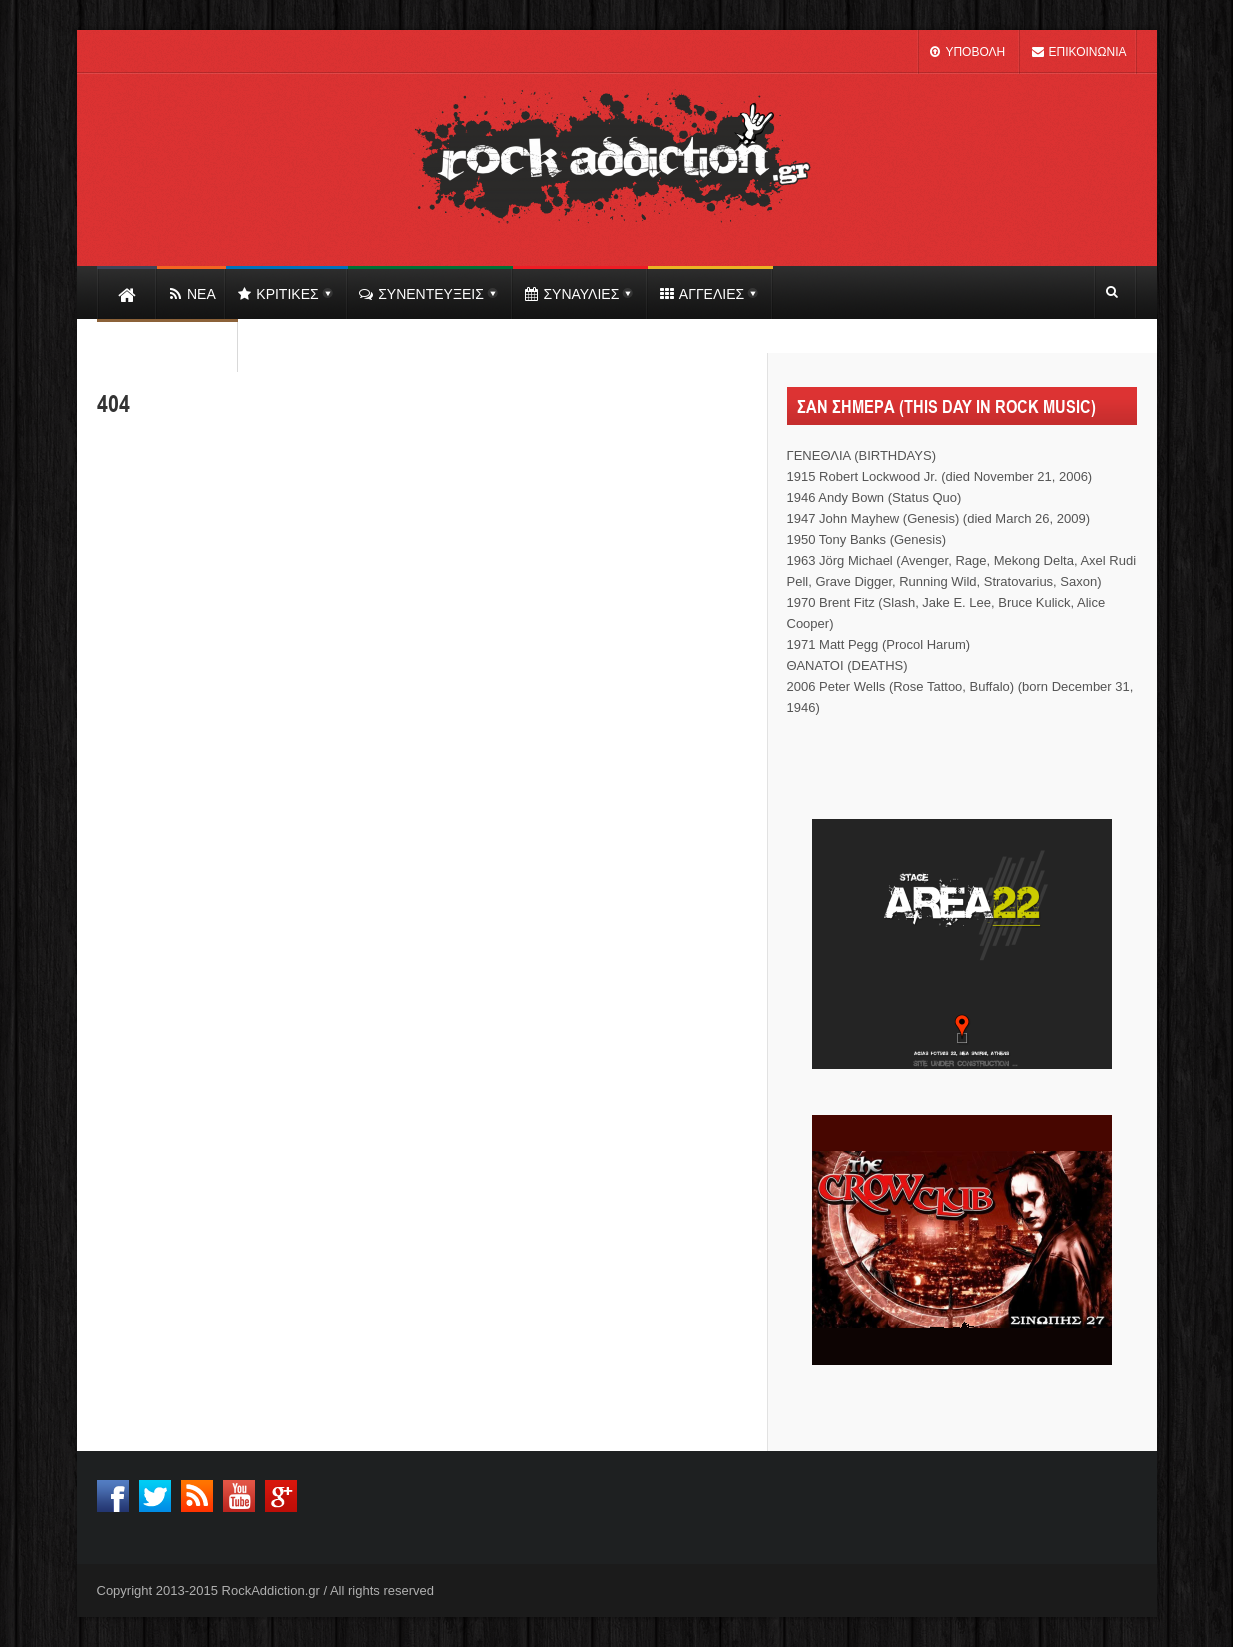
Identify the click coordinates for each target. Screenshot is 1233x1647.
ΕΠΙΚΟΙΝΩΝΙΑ (1078, 52)
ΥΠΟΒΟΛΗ (966, 52)
